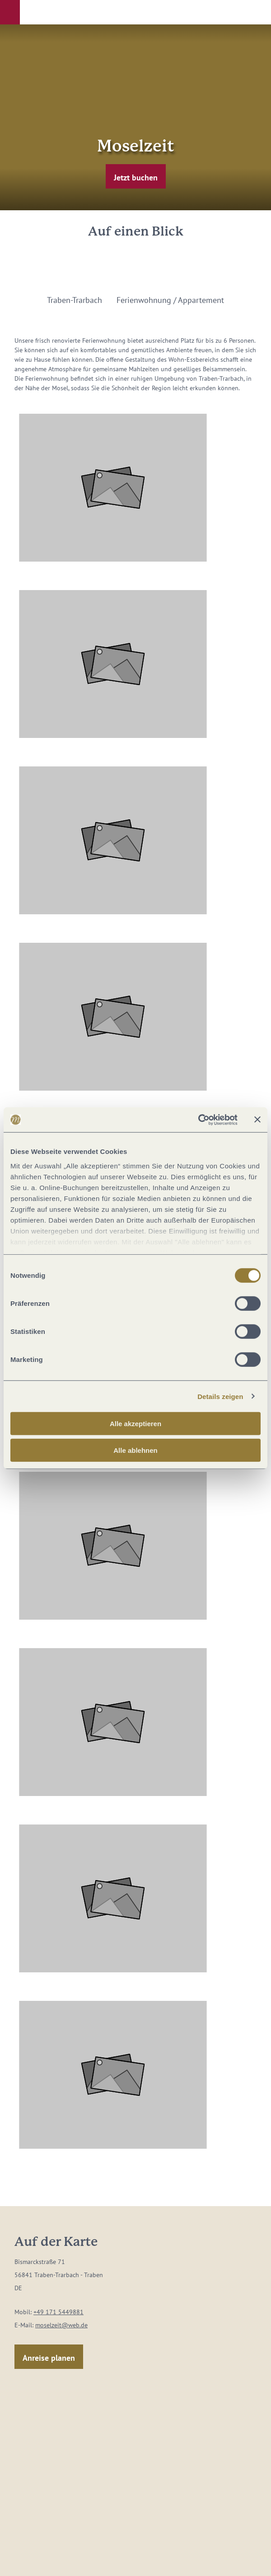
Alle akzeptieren (135, 1423)
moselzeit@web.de (61, 2325)
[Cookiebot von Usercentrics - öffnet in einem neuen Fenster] (198, 1119)
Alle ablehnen (135, 1450)
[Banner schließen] (257, 1119)
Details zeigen (220, 1396)
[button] (10, 12)
